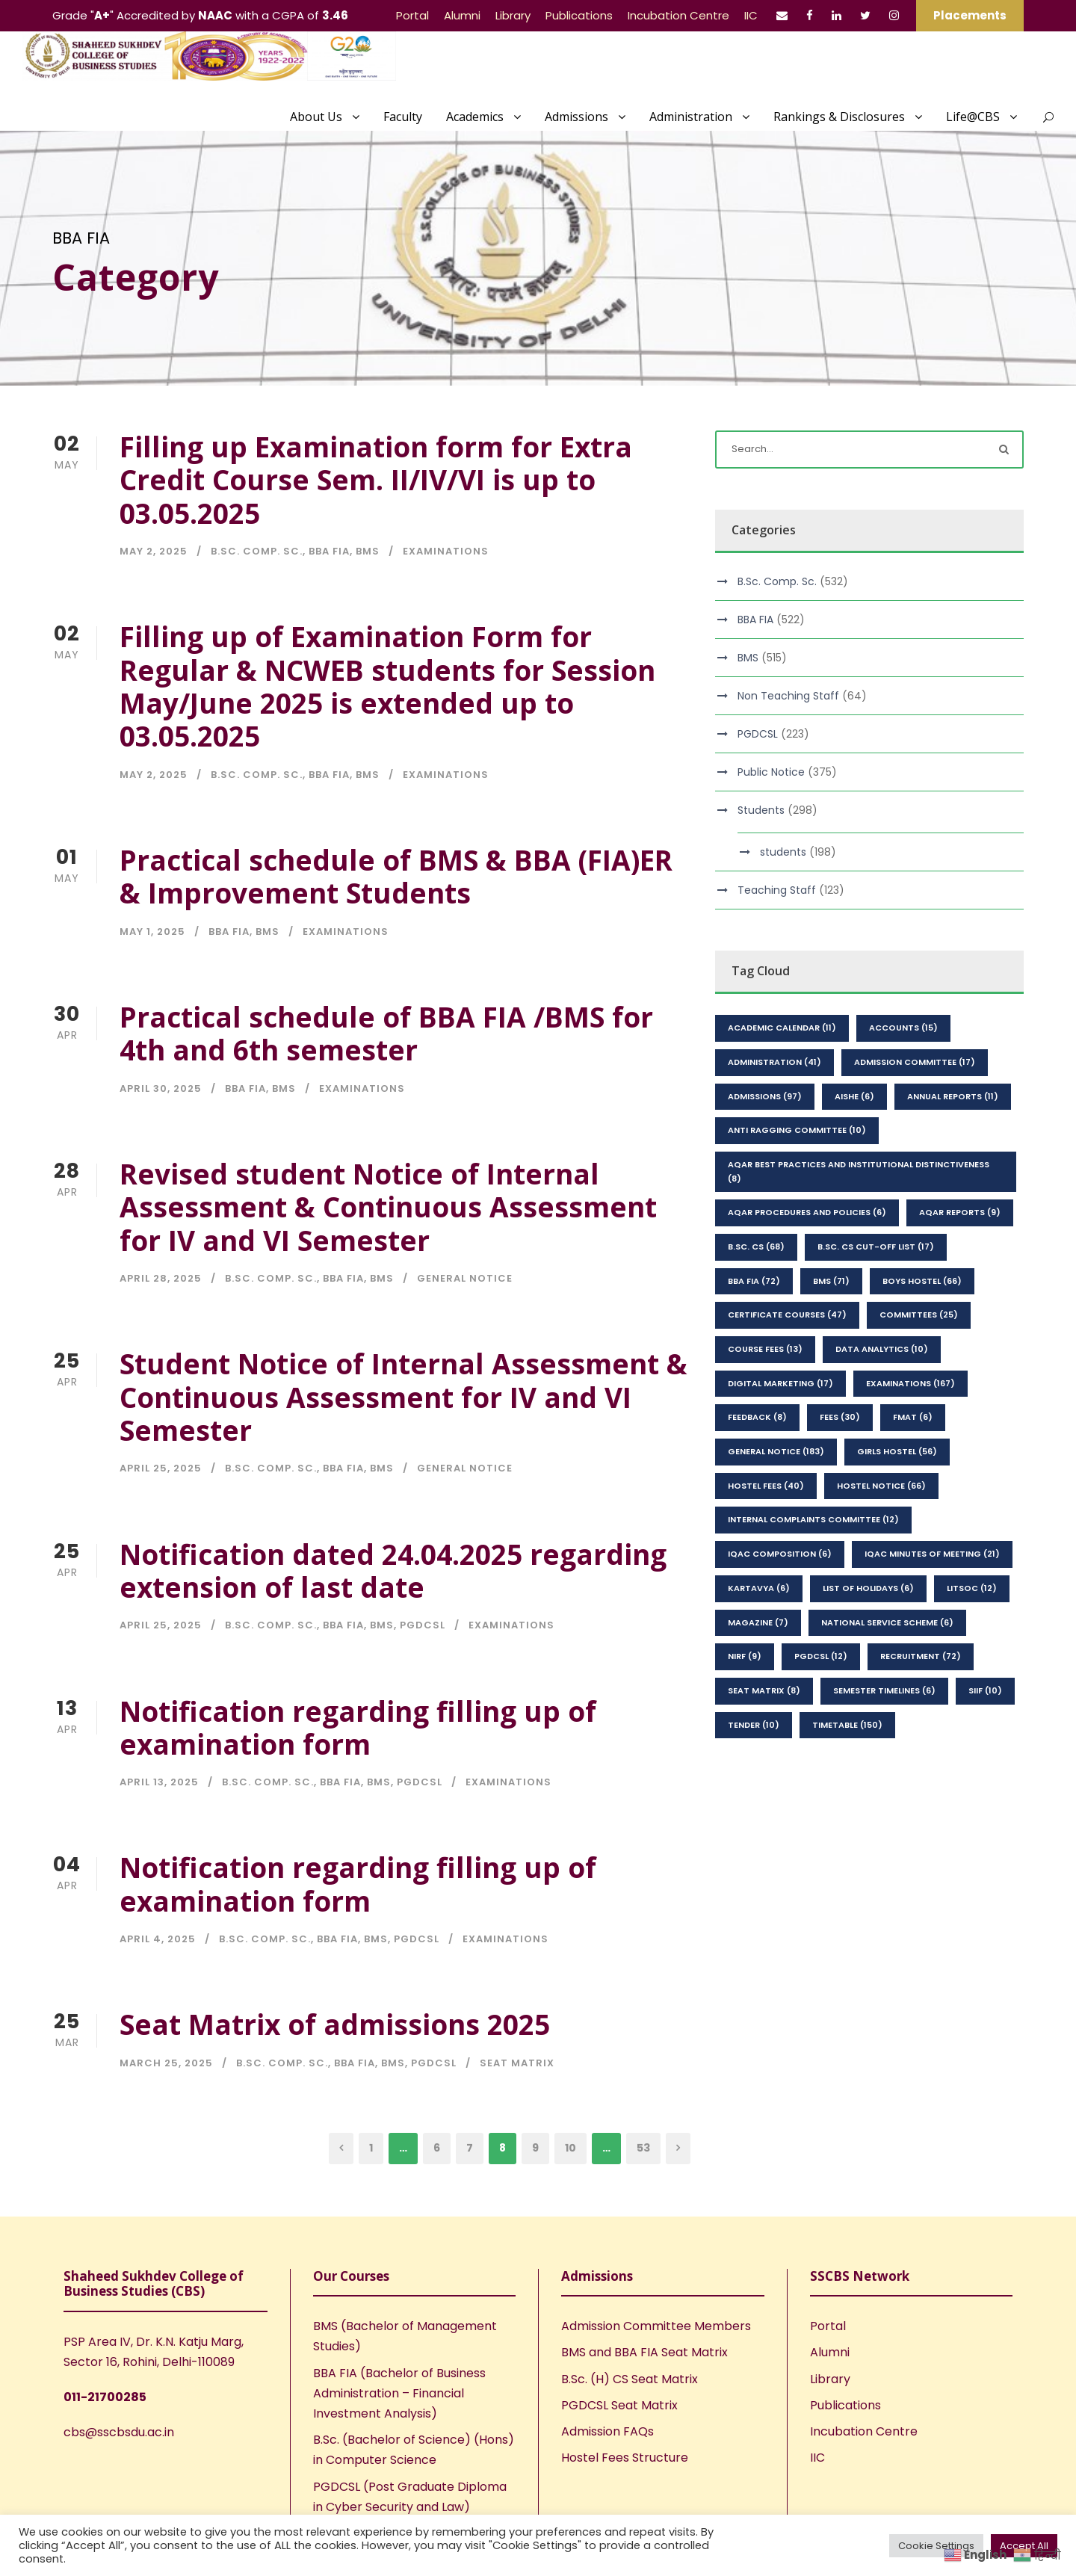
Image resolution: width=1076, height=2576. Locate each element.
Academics (475, 116)
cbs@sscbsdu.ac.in (119, 2432)
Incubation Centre (678, 15)
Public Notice (771, 772)
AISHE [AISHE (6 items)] (854, 1096)
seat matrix (517, 2063)
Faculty (402, 116)
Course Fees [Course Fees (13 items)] (765, 1349)
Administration (690, 116)
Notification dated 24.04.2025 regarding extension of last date (393, 1570)
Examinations (446, 551)
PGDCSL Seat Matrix (619, 2405)
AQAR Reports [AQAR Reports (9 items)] (960, 1212)
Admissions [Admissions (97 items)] (765, 1096)
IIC (751, 15)
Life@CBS (973, 116)
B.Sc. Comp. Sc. (257, 551)
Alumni (462, 15)
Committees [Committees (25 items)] (918, 1315)
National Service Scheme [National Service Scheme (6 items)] (887, 1622)
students (783, 851)
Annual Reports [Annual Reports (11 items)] (952, 1096)
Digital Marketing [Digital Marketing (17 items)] (780, 1383)
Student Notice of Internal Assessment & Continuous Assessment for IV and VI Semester (403, 1396)
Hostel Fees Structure (624, 2457)
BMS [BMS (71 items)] (831, 1281)
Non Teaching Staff (788, 695)
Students (761, 810)
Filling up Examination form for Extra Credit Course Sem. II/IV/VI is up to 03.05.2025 (376, 479)
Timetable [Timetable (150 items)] (847, 1725)
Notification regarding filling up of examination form (358, 1727)
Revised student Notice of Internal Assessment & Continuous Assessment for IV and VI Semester (388, 1207)
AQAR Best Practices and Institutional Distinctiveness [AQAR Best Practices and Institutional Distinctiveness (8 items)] (858, 1171)
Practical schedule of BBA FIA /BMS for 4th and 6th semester (386, 1033)
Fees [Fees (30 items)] (840, 1417)
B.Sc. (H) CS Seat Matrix (629, 2379)
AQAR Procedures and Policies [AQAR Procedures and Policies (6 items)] (807, 1212)
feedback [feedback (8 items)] (757, 1417)
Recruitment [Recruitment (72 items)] (920, 1656)
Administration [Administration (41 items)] (774, 1062)
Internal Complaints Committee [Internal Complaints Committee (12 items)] (813, 1519)
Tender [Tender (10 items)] (753, 1725)
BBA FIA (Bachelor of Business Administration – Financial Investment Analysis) (399, 2393)
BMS (368, 551)
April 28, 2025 (161, 1278)
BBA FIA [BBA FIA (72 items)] (754, 1281)
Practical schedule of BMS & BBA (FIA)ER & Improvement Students (396, 876)
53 (643, 2147)
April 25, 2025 (161, 1468)
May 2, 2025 (154, 551)
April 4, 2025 (158, 1939)
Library (513, 15)
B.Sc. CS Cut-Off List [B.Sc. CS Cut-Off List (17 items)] (875, 1247)
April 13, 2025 (159, 1782)
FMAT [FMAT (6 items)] (913, 1417)
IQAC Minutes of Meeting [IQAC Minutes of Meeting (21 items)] (932, 1554)
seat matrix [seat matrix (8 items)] (764, 1690)
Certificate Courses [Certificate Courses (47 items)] (787, 1315)
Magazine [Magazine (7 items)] (758, 1622)
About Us (316, 116)
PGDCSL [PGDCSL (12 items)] (820, 1656)
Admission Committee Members (656, 2326)
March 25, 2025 (166, 2063)
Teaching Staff (777, 890)
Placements (970, 15)
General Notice (465, 1278)
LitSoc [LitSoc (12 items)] (972, 1588)
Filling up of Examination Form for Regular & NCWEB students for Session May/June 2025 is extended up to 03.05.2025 (387, 686)
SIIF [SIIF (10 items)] (985, 1690)
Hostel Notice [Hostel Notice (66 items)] (881, 1486)
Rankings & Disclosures (839, 116)
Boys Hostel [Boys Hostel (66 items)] (922, 1281)
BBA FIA (329, 551)
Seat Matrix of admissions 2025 (335, 2024)
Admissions (576, 116)
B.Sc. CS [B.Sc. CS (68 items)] (756, 1247)
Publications (579, 15)
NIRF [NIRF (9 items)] (744, 1656)
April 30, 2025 (161, 1088)
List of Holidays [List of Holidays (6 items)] (868, 1588)
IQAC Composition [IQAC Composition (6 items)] (780, 1554)
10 (570, 2147)
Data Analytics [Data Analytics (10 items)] (881, 1349)
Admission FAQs (607, 2431)
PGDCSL (422, 1625)
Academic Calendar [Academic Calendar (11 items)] (782, 1028)
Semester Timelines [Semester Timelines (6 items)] (884, 1690)
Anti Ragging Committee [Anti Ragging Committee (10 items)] (797, 1130)
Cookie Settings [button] (936, 2546)
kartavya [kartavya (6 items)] (759, 1588)
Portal (412, 15)
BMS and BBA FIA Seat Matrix (644, 2352)
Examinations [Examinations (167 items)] (910, 1383)
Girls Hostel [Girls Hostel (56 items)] (897, 1451)
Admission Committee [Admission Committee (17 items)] (914, 1062)
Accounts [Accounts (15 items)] (903, 1028)
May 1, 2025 (152, 931)
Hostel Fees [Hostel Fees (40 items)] (766, 1486)
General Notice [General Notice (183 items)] (776, 1451)
